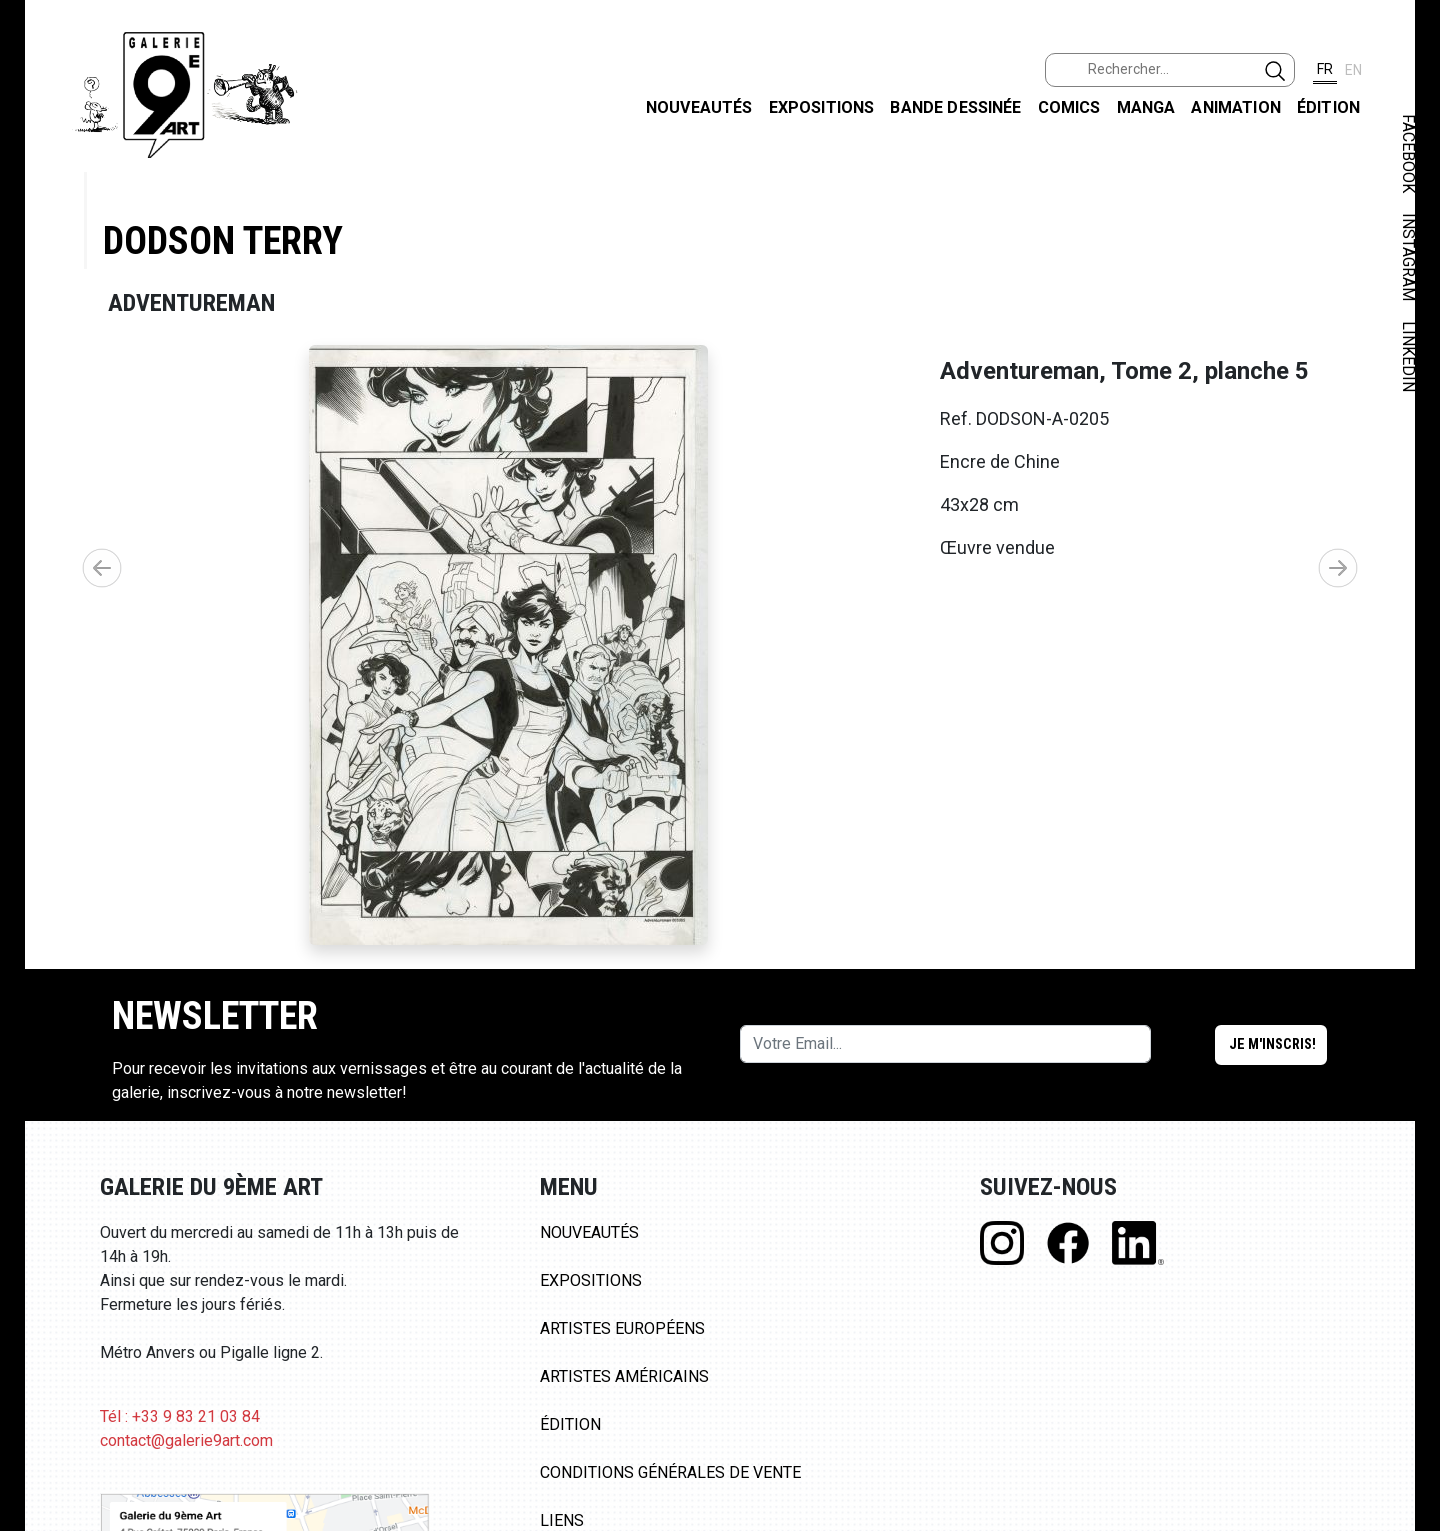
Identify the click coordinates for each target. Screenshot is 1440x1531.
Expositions (822, 107)
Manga (1146, 107)
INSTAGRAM (1408, 257)
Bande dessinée (955, 107)
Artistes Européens (622, 1328)
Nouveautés (699, 107)
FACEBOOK (1408, 153)
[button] (1338, 568)
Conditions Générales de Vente (670, 1472)
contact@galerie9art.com (186, 1440)
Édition (1328, 107)
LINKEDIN (1408, 356)
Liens (562, 1520)
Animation (1235, 107)
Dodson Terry (223, 240)
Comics (1069, 107)
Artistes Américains (624, 1376)
